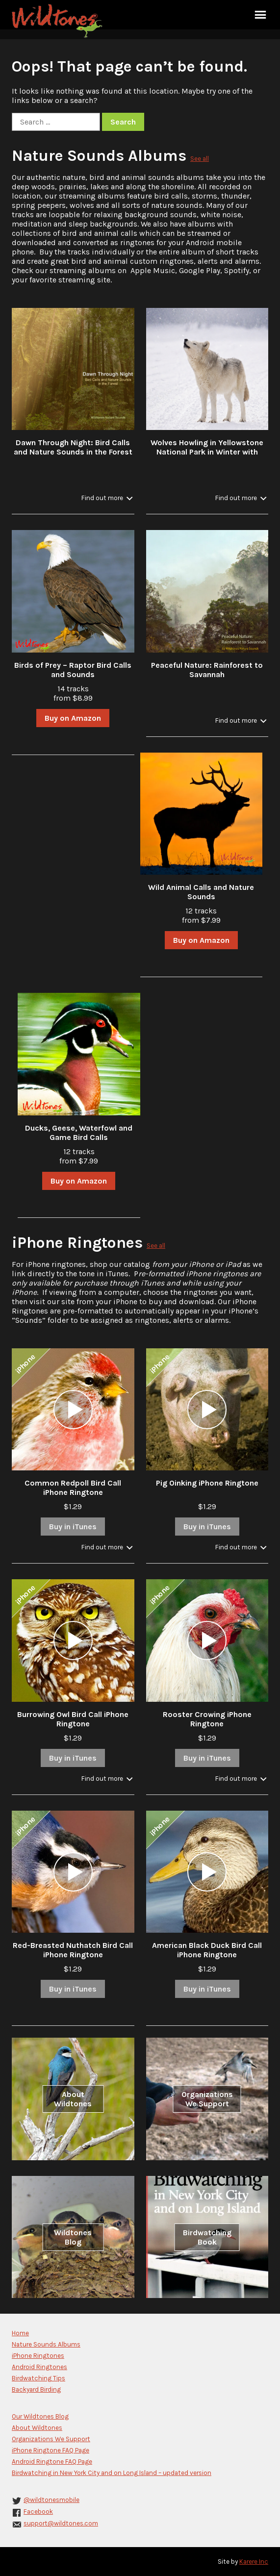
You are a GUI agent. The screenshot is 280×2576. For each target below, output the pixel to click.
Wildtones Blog (73, 2237)
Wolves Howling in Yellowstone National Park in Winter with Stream (207, 452)
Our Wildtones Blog (40, 2416)
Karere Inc (253, 2561)
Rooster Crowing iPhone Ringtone (207, 1719)
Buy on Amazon (73, 718)
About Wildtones (73, 2099)
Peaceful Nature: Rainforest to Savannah (207, 669)
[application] (73, 1409)
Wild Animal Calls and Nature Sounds (201, 892)
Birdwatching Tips (38, 2378)
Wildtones (58, 21)
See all (199, 158)
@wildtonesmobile (51, 2499)
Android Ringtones (39, 2367)
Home (20, 2333)
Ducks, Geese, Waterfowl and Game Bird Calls (78, 1132)
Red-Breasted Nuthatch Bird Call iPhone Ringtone (73, 1950)
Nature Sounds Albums (99, 156)
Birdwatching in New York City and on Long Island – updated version (111, 2472)
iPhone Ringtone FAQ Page (50, 2450)
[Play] (73, 1409)
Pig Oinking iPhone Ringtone (207, 1483)
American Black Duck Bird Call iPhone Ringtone (207, 1950)
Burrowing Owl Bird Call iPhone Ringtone (72, 1719)
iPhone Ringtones (77, 1243)
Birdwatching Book (207, 2237)
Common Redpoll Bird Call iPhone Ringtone (73, 1487)
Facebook (38, 2511)
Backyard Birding (36, 2389)
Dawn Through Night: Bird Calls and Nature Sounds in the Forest (73, 447)
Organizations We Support (207, 2099)
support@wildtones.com (61, 2523)
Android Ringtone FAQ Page (52, 2461)
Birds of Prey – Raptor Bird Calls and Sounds (72, 669)
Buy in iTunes (73, 1526)
